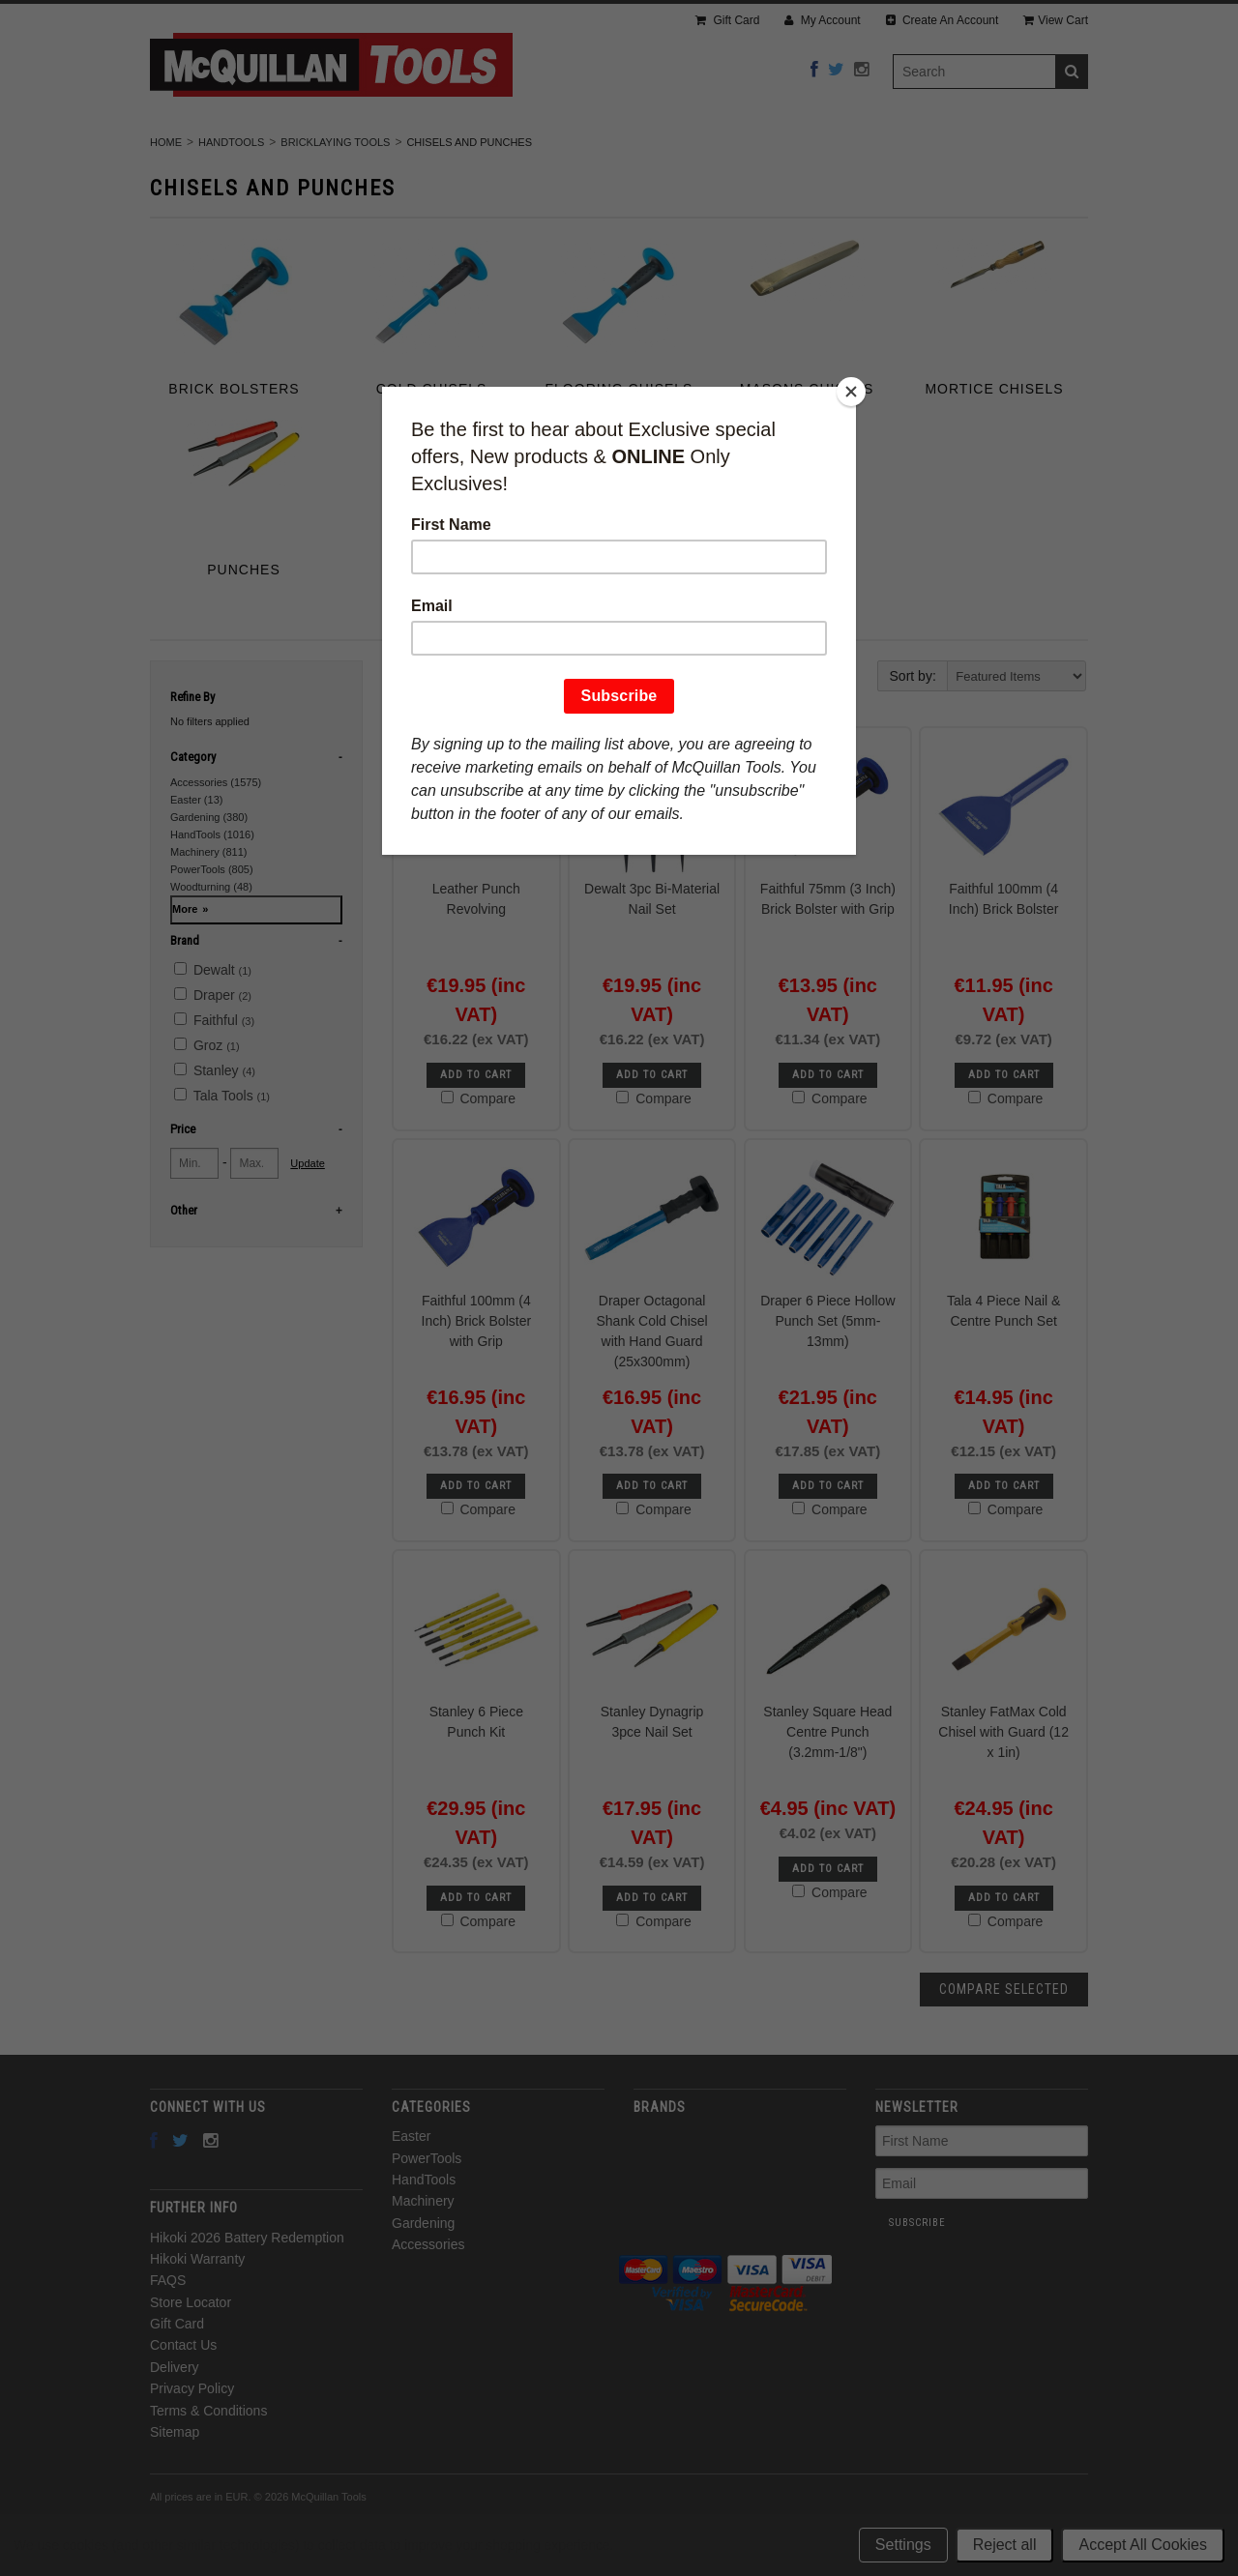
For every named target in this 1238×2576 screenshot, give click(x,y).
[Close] (851, 391)
